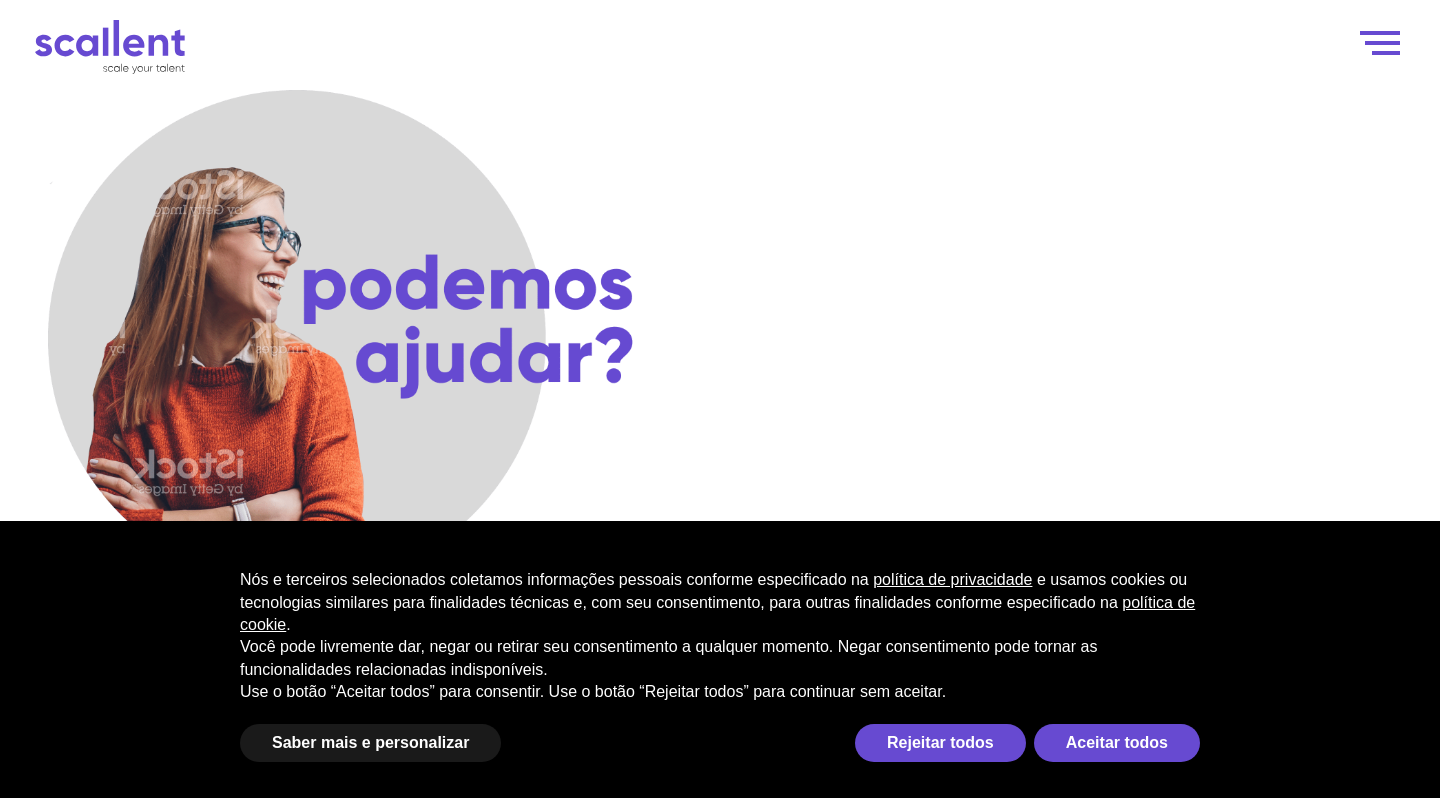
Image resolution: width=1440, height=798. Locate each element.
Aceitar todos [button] (1117, 742)
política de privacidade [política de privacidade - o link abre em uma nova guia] (952, 579)
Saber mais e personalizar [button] (370, 742)
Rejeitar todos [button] (940, 742)
